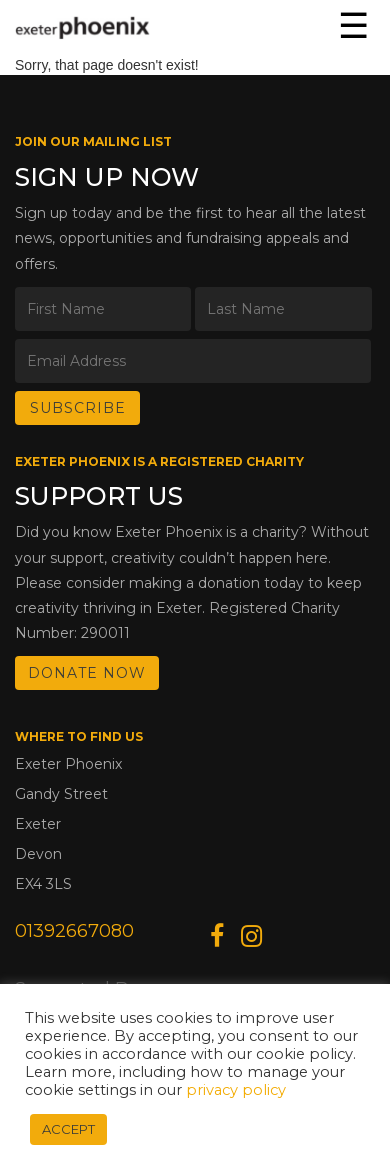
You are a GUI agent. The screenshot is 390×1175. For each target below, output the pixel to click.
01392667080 (74, 931)
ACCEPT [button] (68, 1129)
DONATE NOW (87, 673)
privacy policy (236, 1090)
